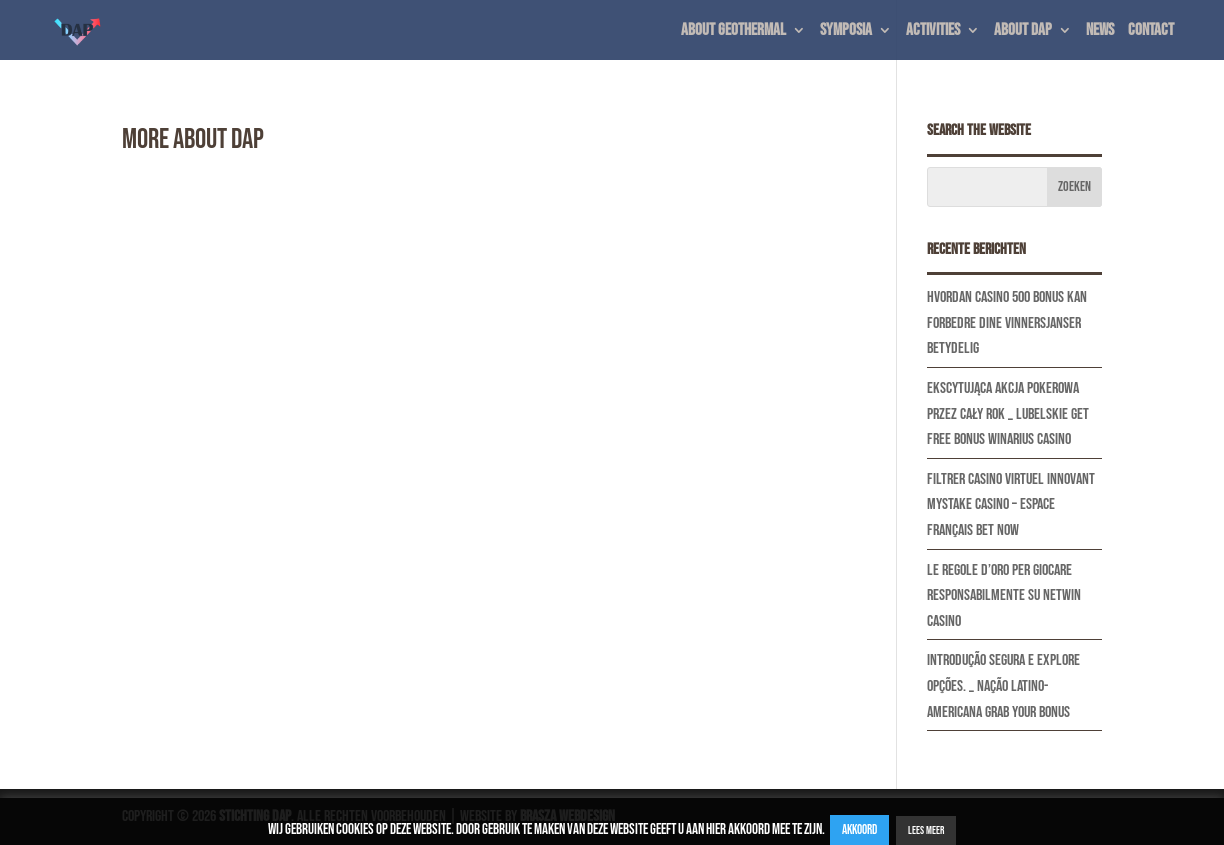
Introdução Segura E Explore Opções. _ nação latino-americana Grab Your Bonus (1003, 686)
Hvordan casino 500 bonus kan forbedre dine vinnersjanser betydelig (1007, 323)
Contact (1151, 31)
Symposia (846, 31)
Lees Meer (926, 830)
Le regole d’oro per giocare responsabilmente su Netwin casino (1004, 596)
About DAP (1023, 31)
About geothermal (733, 31)
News (1100, 31)
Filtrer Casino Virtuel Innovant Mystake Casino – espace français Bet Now (1011, 505)
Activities (933, 31)
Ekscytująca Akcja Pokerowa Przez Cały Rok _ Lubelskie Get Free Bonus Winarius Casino (1008, 414)
